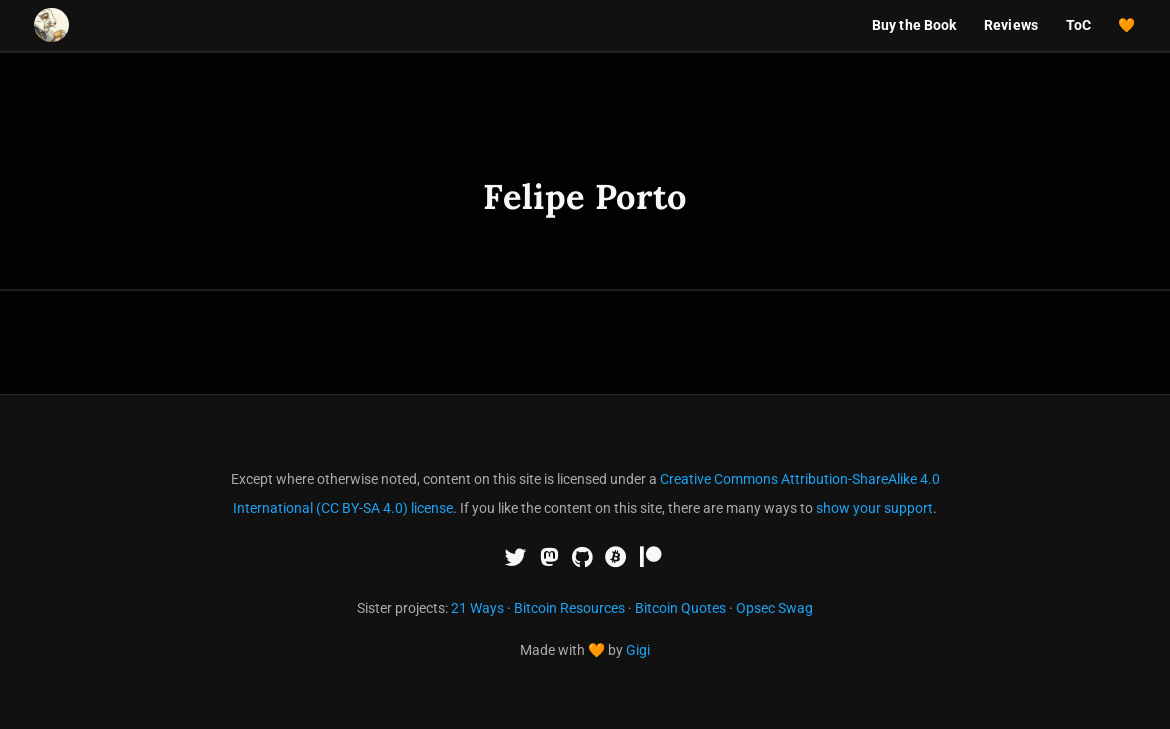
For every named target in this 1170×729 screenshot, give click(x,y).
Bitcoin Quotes (680, 608)
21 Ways (477, 608)
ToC (1078, 25)
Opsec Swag (774, 608)
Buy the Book (914, 25)
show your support (874, 508)
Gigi (638, 650)
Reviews (1011, 25)
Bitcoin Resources (569, 608)
